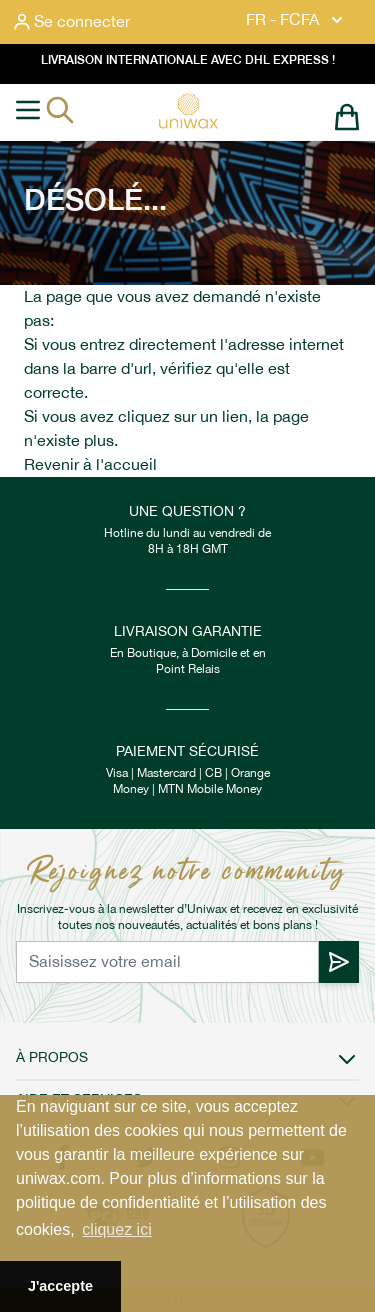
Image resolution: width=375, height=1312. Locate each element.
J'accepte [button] (60, 1286)
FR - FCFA (296, 20)
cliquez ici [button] (116, 1229)
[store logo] (188, 111)
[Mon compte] (72, 22)
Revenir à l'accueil (90, 464)
